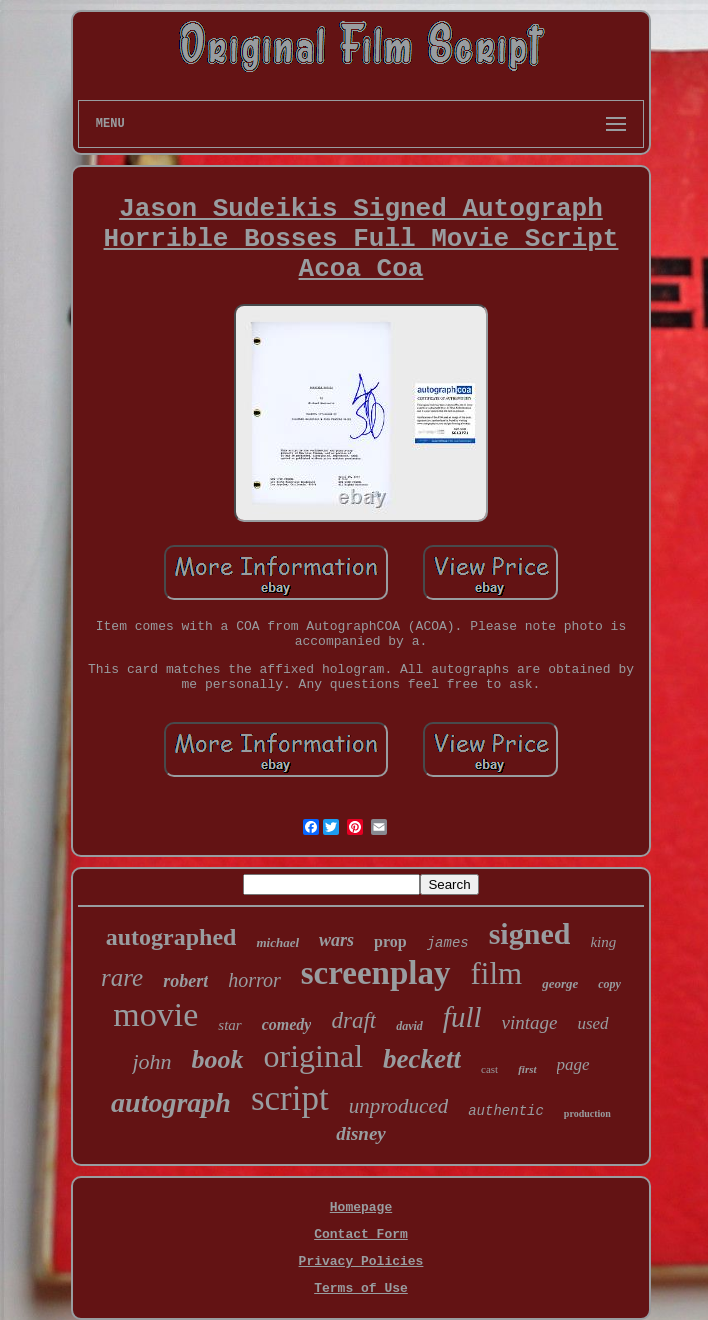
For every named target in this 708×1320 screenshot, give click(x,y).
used (592, 1023)
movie (155, 1014)
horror (254, 980)
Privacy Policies (361, 1261)
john (151, 1061)
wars (336, 940)
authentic (506, 1111)
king (603, 942)
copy (609, 984)
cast (489, 1069)
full (462, 1017)
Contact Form (361, 1234)
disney (361, 1133)
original (314, 1056)
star (229, 1025)
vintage (530, 1022)
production (587, 1113)
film (497, 973)
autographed (171, 937)
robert (185, 981)
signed (530, 933)
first (527, 1069)
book (218, 1059)
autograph (171, 1102)
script (290, 1098)
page (573, 1064)
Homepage (361, 1207)
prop (390, 941)
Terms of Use (361, 1288)
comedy (287, 1024)
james (448, 943)
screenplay (376, 973)
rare (122, 977)
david (409, 1026)
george (560, 983)
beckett (422, 1059)
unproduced (399, 1106)
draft (353, 1020)
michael (277, 942)
